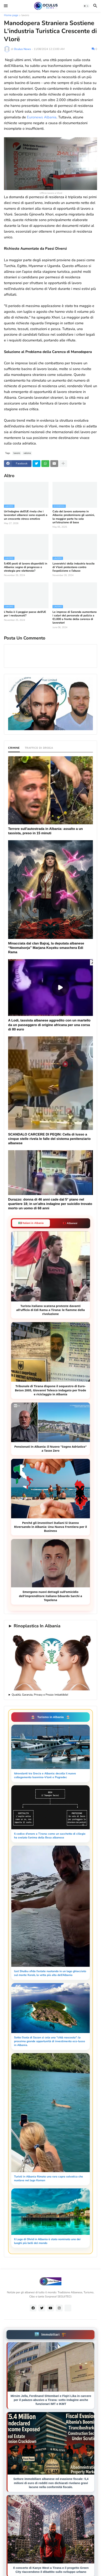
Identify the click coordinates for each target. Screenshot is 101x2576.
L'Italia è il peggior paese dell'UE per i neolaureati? (25, 613)
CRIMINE (14, 748)
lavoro (25, 15)
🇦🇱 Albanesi (70, 1223)
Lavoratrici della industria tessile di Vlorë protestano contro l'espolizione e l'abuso (73, 567)
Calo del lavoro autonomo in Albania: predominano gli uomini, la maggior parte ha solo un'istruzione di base (73, 517)
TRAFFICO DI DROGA (39, 748)
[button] (5, 6)
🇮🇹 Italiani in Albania (31, 1223)
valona (27, 453)
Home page (11, 15)
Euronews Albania (41, 117)
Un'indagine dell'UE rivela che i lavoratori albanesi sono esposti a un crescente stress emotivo (25, 515)
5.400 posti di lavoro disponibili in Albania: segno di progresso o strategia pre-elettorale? (25, 567)
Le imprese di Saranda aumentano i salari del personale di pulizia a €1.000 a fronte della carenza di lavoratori (74, 617)
